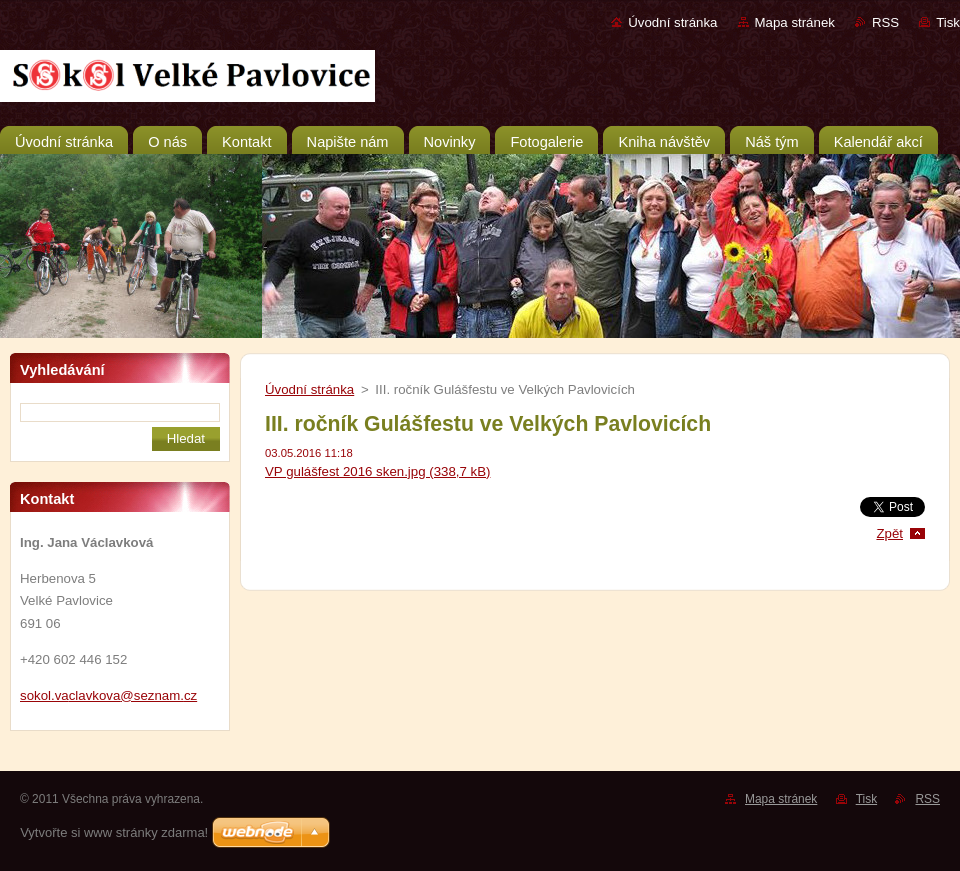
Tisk (948, 22)
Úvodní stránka (672, 22)
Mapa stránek (795, 22)
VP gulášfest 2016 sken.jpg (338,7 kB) (377, 471)
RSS (885, 22)
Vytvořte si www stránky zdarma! (114, 832)
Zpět (889, 533)
